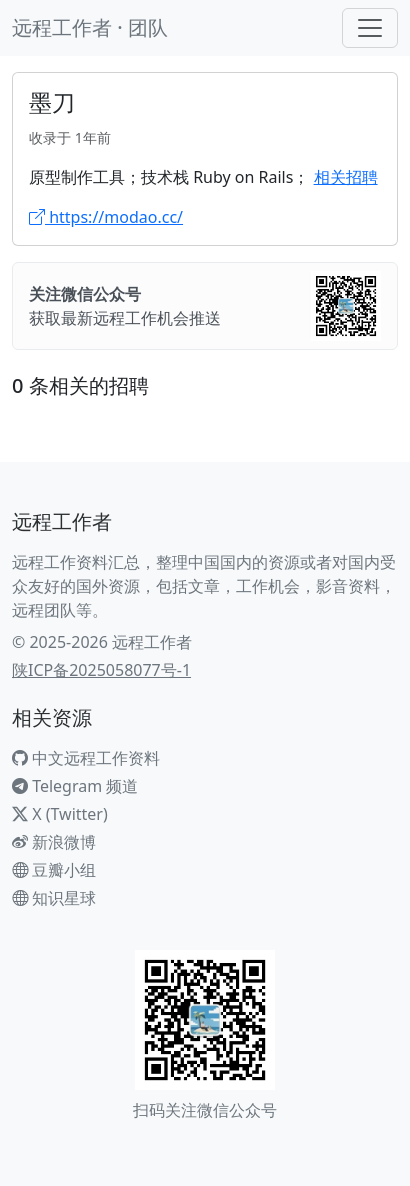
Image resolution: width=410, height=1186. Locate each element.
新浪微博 (54, 842)
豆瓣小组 (54, 870)
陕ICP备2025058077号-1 (101, 670)
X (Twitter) (60, 814)
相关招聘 (346, 177)
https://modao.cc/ (106, 217)
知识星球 (54, 898)
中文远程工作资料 (86, 758)
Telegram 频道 (75, 786)
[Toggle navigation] (370, 28)
